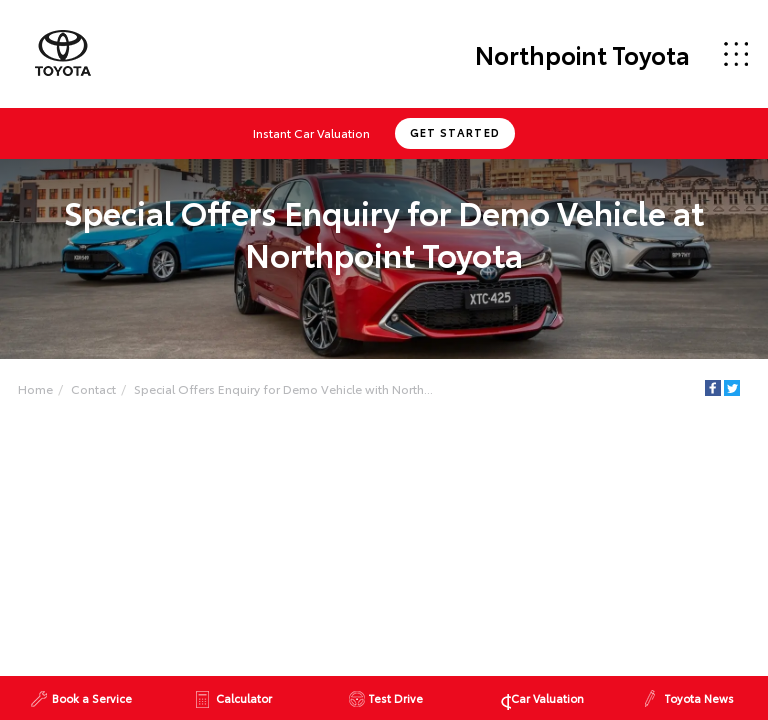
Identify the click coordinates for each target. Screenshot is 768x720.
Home (35, 388)
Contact (93, 388)
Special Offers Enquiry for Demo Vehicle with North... (283, 388)
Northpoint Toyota (582, 54)
